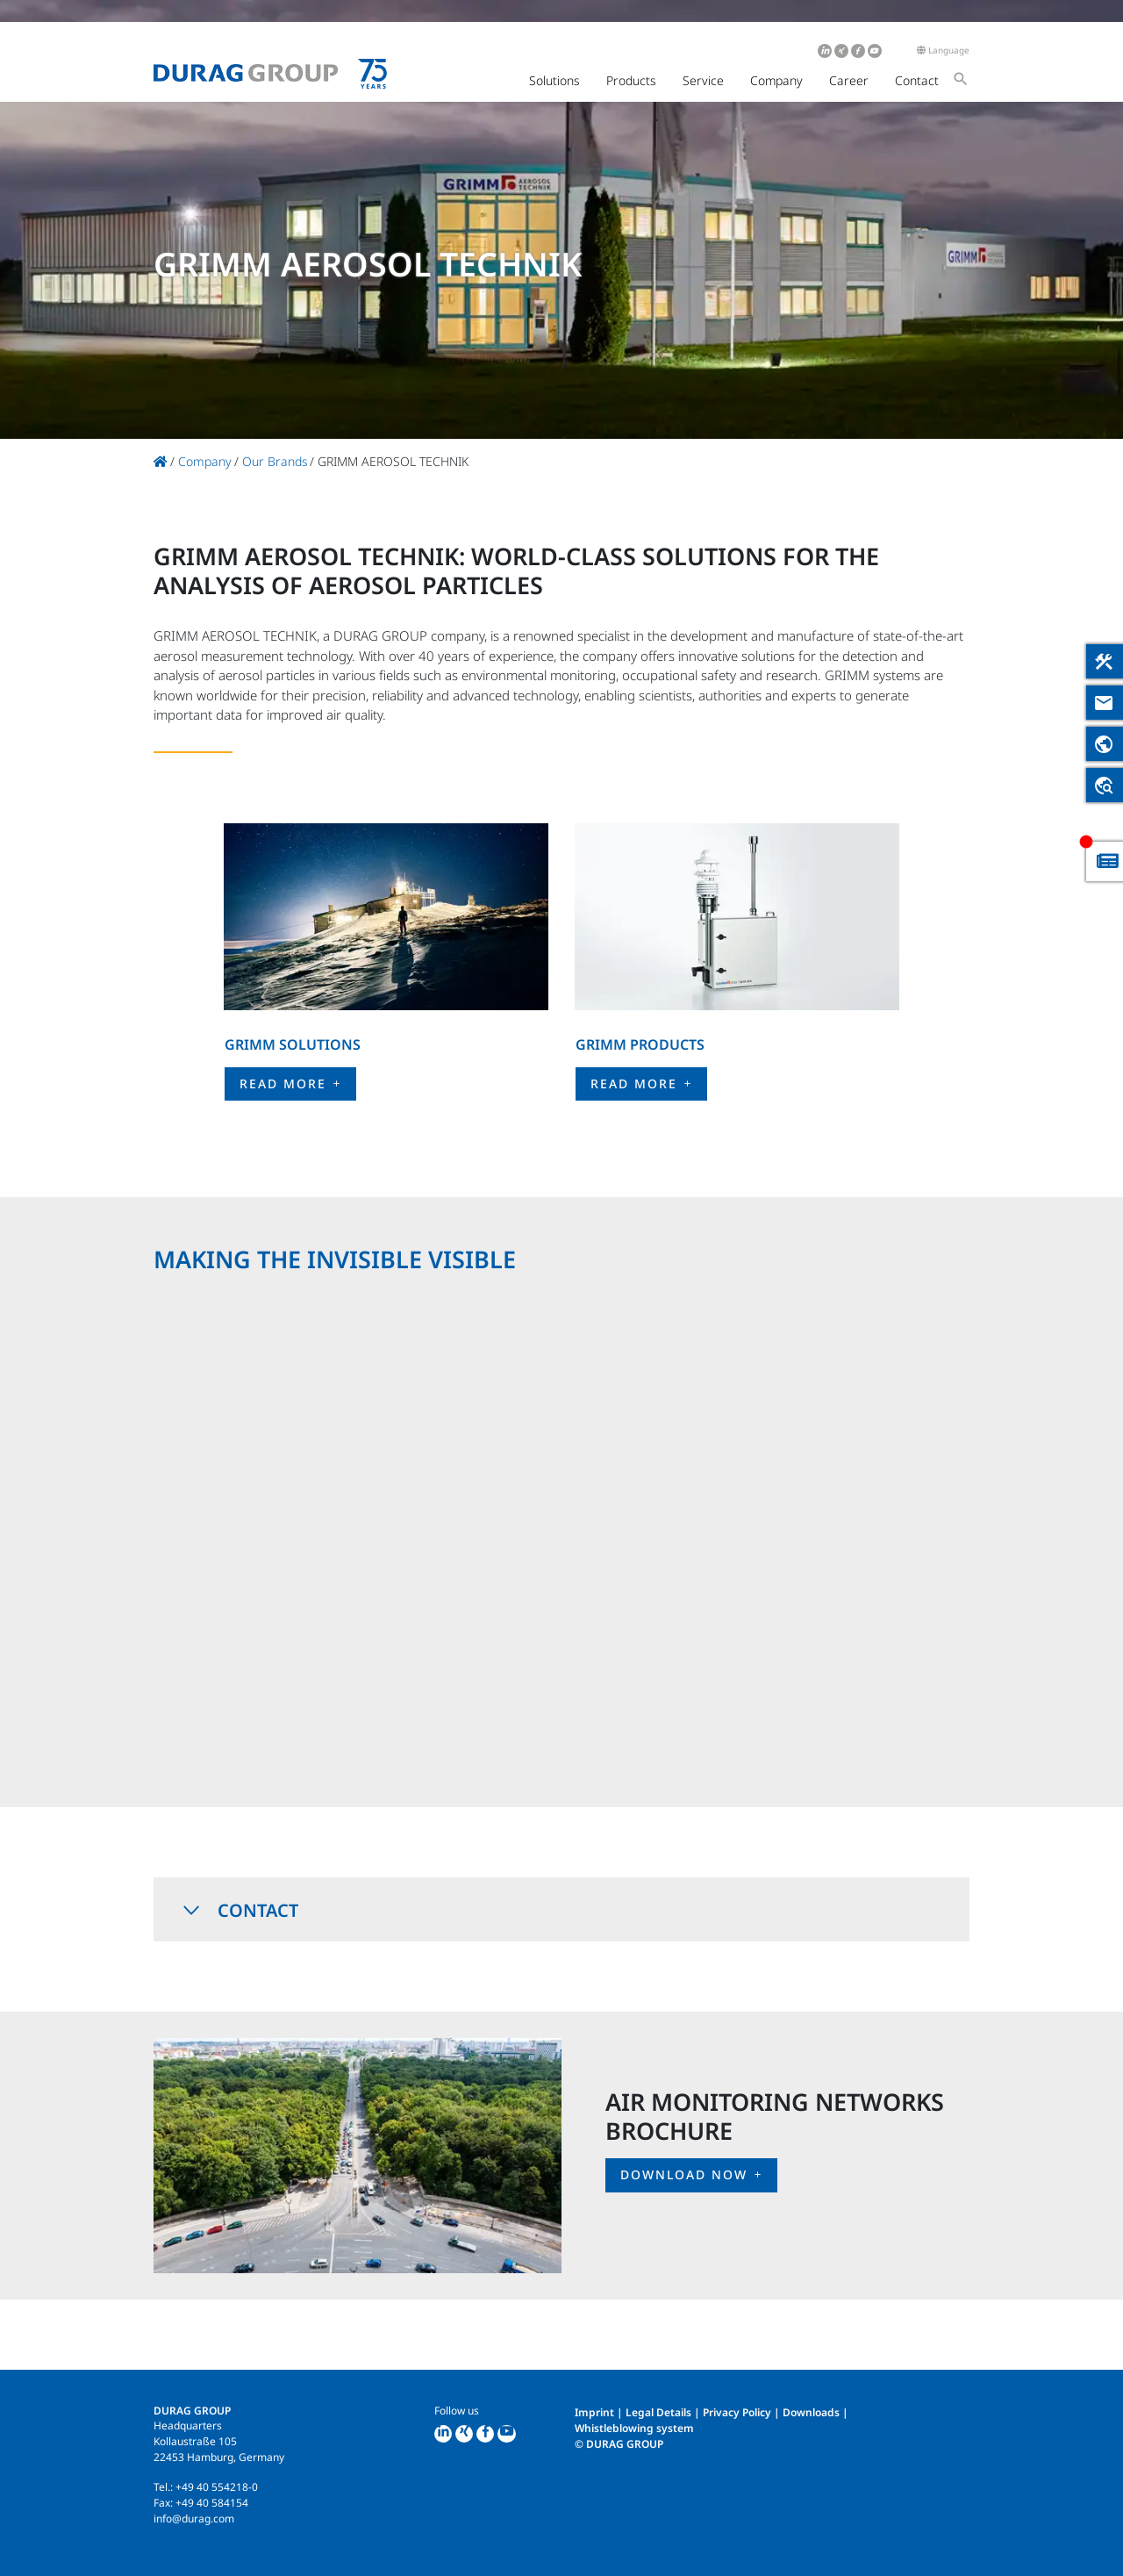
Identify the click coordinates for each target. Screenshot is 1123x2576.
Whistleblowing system (634, 2428)
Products (631, 80)
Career (849, 80)
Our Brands (275, 461)
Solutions (554, 80)
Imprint (594, 2412)
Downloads (811, 2412)
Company (776, 80)
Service (703, 80)
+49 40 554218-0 (216, 2486)
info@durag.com (194, 2518)
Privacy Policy (737, 2412)
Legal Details (658, 2412)
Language (943, 50)
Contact (917, 80)
